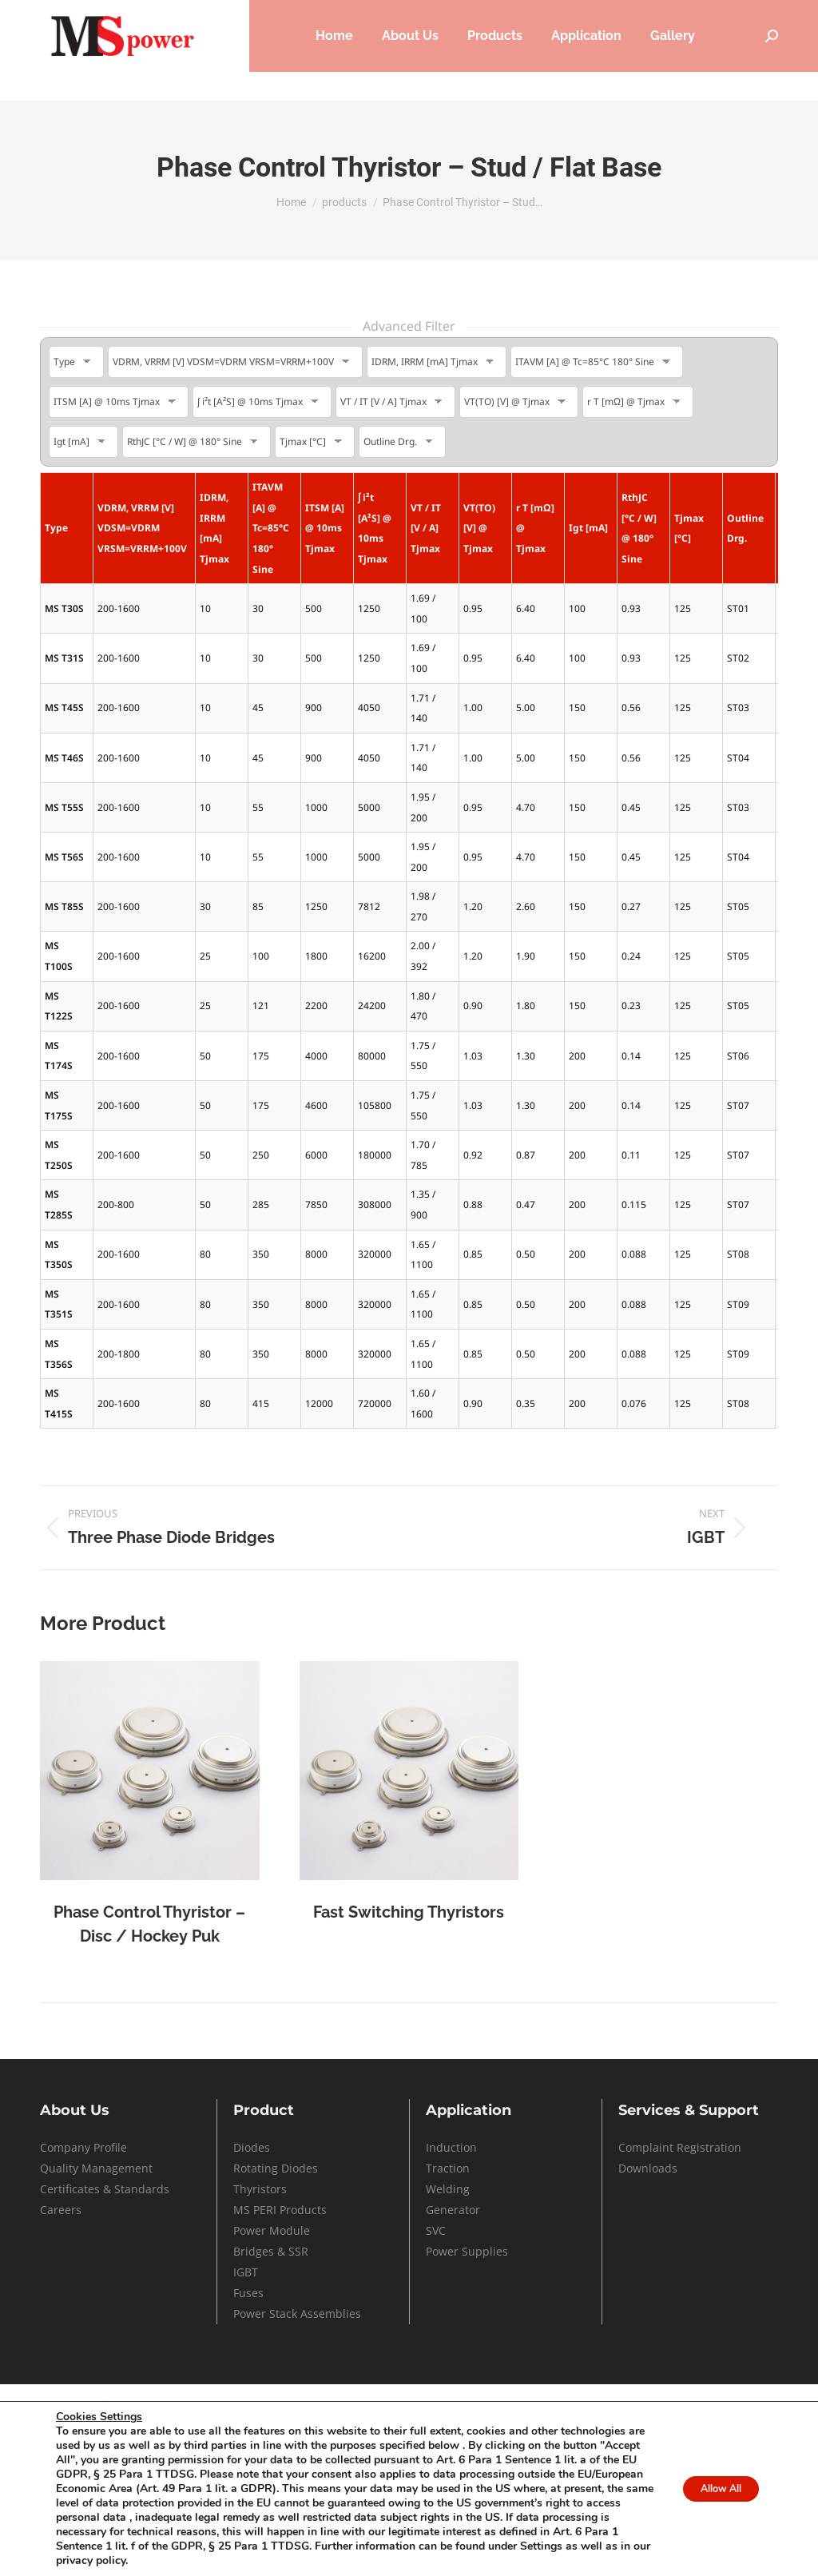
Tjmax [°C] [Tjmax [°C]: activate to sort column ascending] (689, 528)
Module (289, 2230)
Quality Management (96, 2168)
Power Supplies (467, 2251)
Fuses (248, 2292)
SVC (436, 2230)
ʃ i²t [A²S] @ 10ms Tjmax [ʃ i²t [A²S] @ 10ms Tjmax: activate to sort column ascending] (374, 528)
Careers (556, 15)
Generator (453, 2209)
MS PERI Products (280, 2209)
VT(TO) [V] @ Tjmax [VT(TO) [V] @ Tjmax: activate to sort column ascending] (479, 528)
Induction (451, 2147)
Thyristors (260, 2188)
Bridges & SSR (270, 2251)
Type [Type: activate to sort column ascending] (56, 528)
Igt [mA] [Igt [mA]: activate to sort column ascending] (588, 528)
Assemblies (329, 2313)
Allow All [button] (711, 2488)
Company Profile (83, 2147)
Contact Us (753, 15)
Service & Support (652, 15)
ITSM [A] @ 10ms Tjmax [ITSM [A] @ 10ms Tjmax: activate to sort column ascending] (324, 528)
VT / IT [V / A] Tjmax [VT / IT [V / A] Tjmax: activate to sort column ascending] (426, 528)
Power (251, 2230)
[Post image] (150, 1771)
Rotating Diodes (275, 2168)
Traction (448, 2168)
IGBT (245, 2272)
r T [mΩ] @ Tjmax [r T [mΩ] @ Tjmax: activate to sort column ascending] (535, 528)
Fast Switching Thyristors (408, 1912)
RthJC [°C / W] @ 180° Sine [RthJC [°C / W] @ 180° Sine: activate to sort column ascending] (639, 528)
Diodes (251, 2147)
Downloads (647, 2168)
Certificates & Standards (104, 2188)
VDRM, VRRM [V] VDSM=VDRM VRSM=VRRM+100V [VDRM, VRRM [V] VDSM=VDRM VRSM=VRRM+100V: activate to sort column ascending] (142, 528)
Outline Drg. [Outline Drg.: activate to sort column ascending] (745, 528)
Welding (448, 2188)
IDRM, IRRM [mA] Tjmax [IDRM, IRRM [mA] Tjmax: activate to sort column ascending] (214, 528)
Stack (283, 2313)
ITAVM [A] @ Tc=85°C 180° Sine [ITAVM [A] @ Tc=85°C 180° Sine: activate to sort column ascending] (270, 527)
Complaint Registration (679, 2147)
